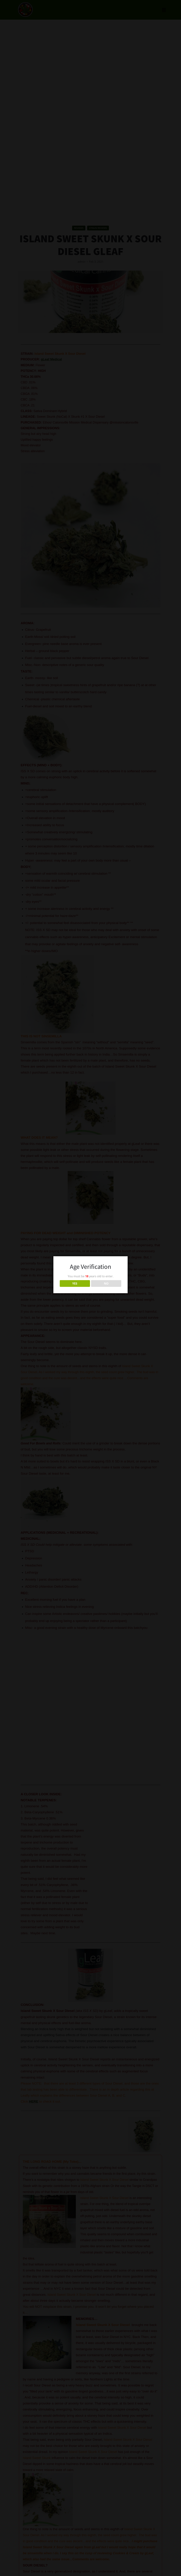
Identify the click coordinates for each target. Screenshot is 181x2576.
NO (106, 1283)
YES (74, 1283)
